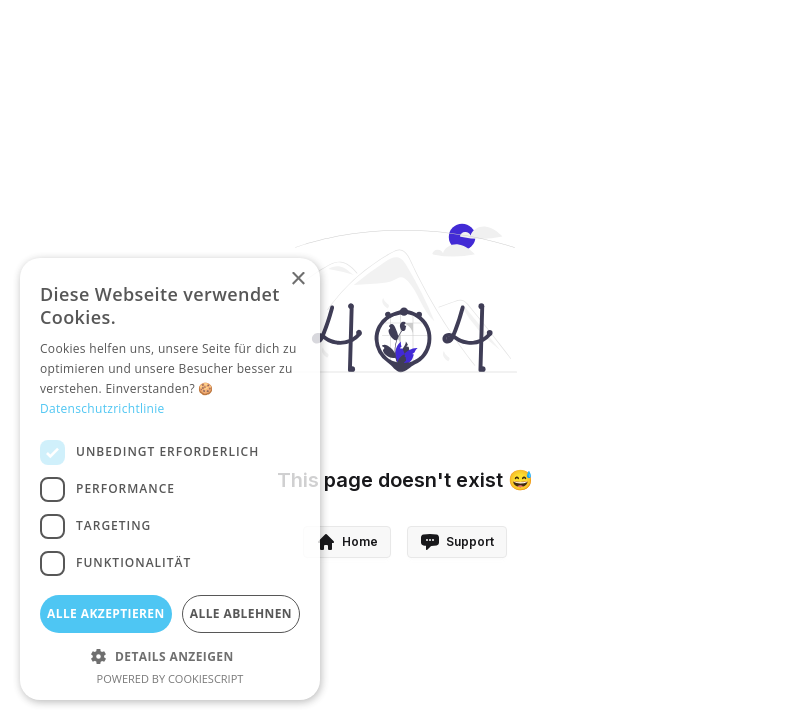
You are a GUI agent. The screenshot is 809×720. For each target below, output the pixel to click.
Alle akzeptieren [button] (106, 613)
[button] (170, 656)
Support (457, 542)
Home (347, 542)
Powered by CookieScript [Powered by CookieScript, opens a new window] (170, 678)
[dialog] (170, 479)
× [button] (297, 279)
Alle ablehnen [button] (241, 613)
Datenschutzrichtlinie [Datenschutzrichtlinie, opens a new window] (102, 408)
